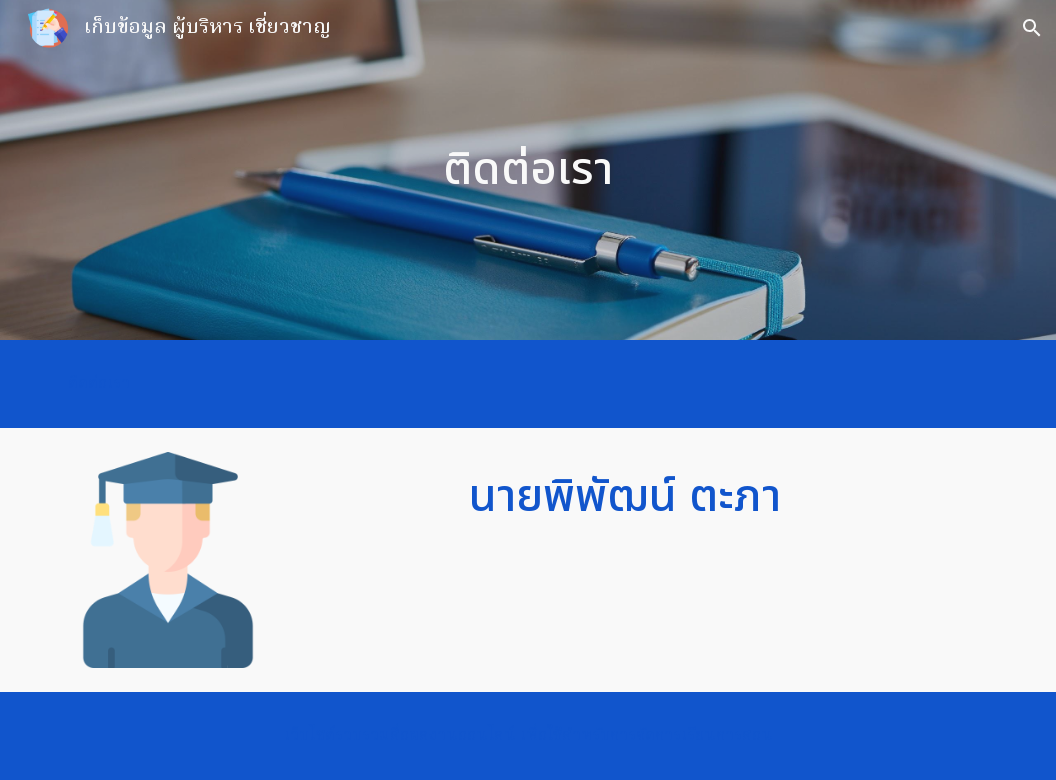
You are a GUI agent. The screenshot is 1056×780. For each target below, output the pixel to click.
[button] (1032, 28)
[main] (528, 170)
